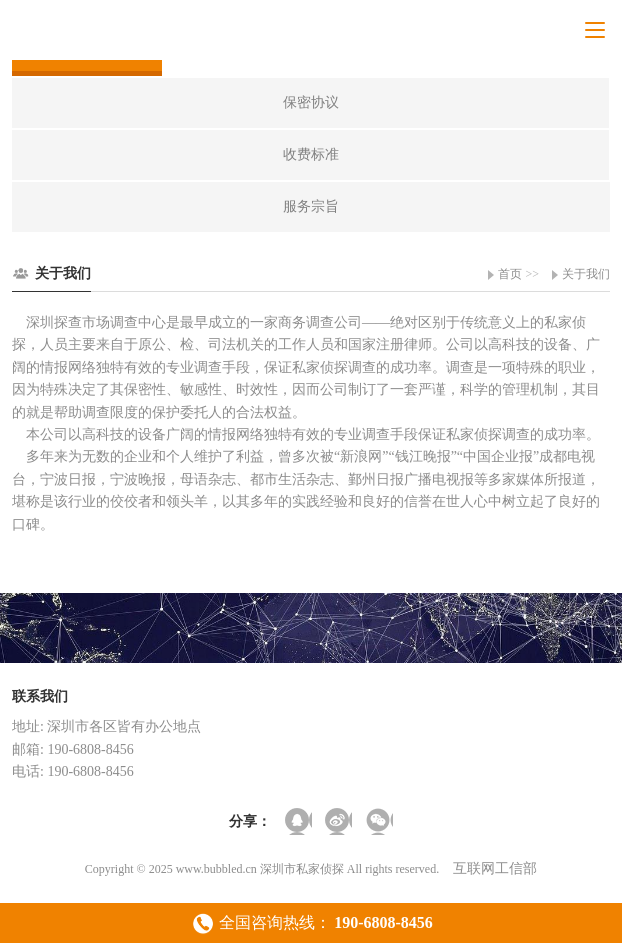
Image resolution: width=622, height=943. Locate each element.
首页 (510, 274)
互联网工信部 (495, 868)
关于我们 (586, 274)
